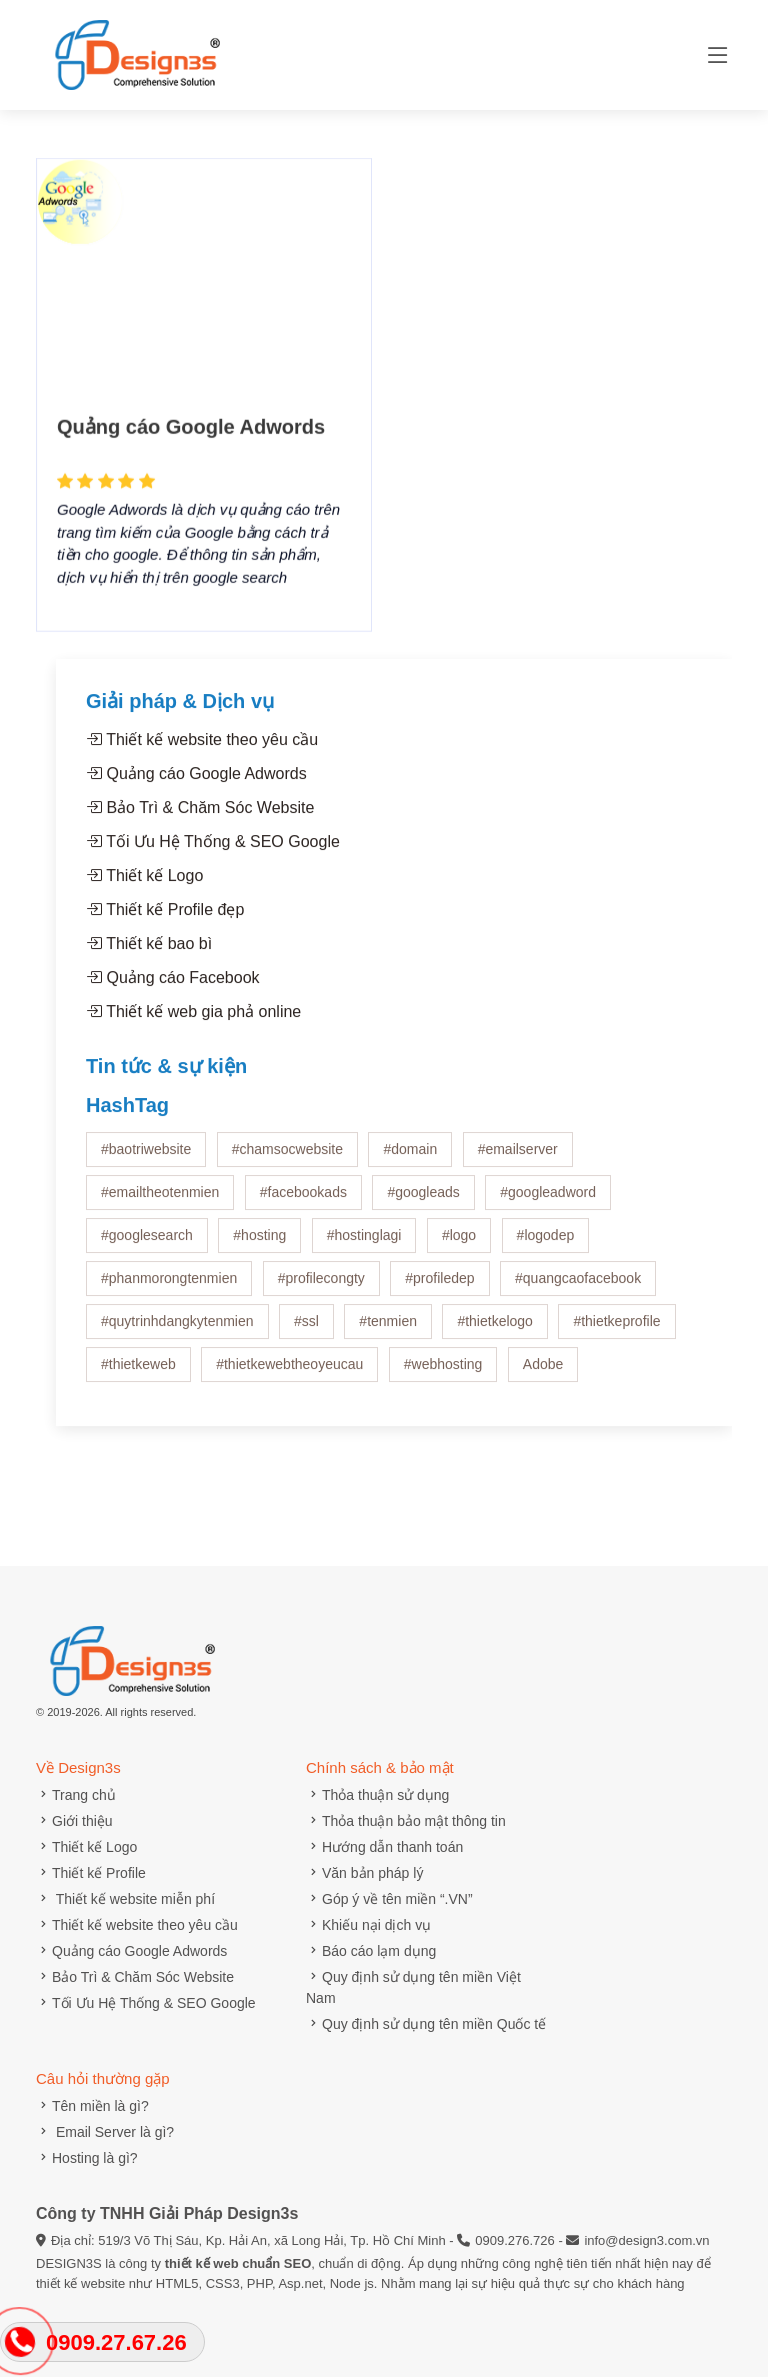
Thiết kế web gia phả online (193, 1021)
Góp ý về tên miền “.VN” (389, 1899)
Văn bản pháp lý (364, 1873)
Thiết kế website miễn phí (125, 1899)
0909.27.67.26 (116, 2342)
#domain (410, 1159)
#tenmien (388, 1331)
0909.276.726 (515, 2240)
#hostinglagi (364, 1245)
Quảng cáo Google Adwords (191, 455)
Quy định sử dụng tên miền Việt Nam (413, 1987)
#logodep (546, 1245)
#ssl (306, 1331)
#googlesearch (147, 1245)
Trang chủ (76, 1795)
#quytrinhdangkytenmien (177, 1331)
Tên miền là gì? (92, 2106)
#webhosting (443, 1374)
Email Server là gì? (105, 2132)
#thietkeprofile (616, 1331)
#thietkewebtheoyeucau (289, 1374)
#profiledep (439, 1288)
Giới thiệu (74, 1821)
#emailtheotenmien (160, 1202)
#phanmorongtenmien (169, 1288)
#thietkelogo (495, 1331)
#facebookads (303, 1202)
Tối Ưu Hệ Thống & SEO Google (213, 851)
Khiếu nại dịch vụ (368, 1925)
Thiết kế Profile (91, 1873)
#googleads (423, 1202)
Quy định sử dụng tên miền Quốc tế (426, 2024)
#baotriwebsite (146, 1159)
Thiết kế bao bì (149, 953)
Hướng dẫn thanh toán (384, 1847)
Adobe (543, 1374)
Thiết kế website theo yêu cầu (202, 749)
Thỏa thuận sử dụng (377, 1795)
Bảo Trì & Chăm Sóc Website (200, 817)
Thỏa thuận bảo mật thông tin (406, 1821)
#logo (459, 1245)
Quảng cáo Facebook (173, 987)
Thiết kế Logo (144, 885)
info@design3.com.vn (646, 2240)
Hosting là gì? (87, 2158)
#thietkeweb (138, 1374)
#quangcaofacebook (578, 1288)
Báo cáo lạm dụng (371, 1951)
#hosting (259, 1245)
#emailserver (518, 1159)
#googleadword (548, 1202)
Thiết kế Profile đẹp (165, 919)
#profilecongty (321, 1288)
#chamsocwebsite (287, 1159)
